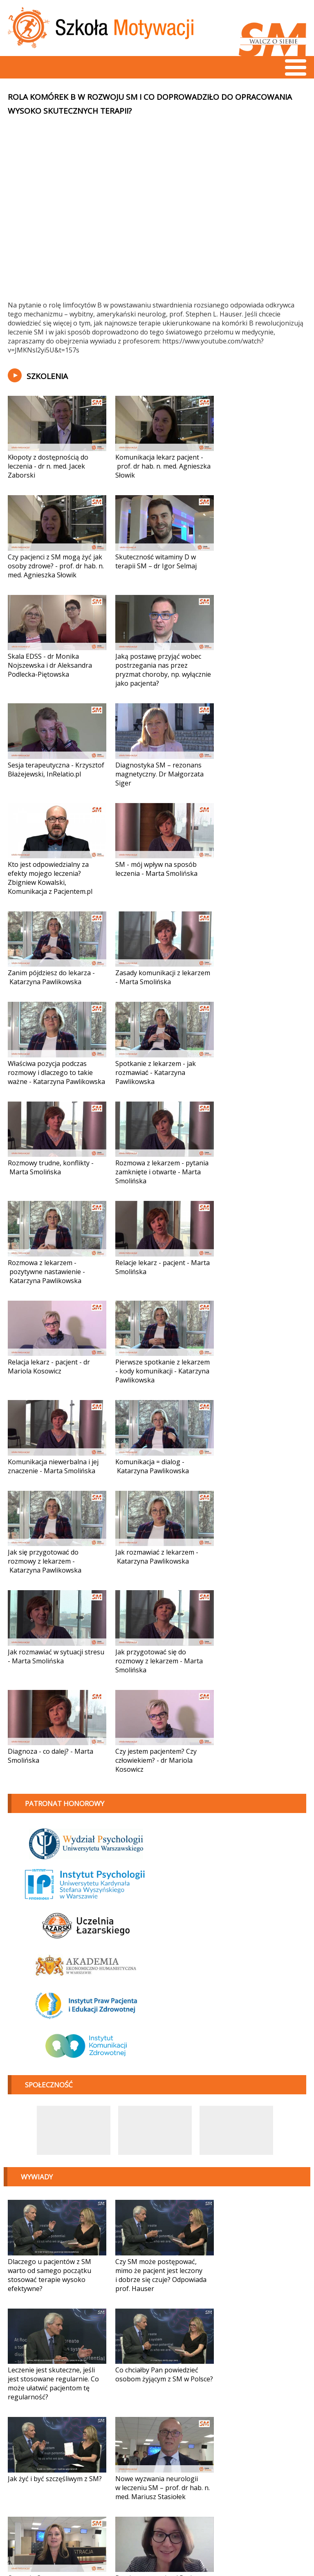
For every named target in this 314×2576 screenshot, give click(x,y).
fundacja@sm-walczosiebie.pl (64, 2547)
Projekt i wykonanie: (249, 2547)
